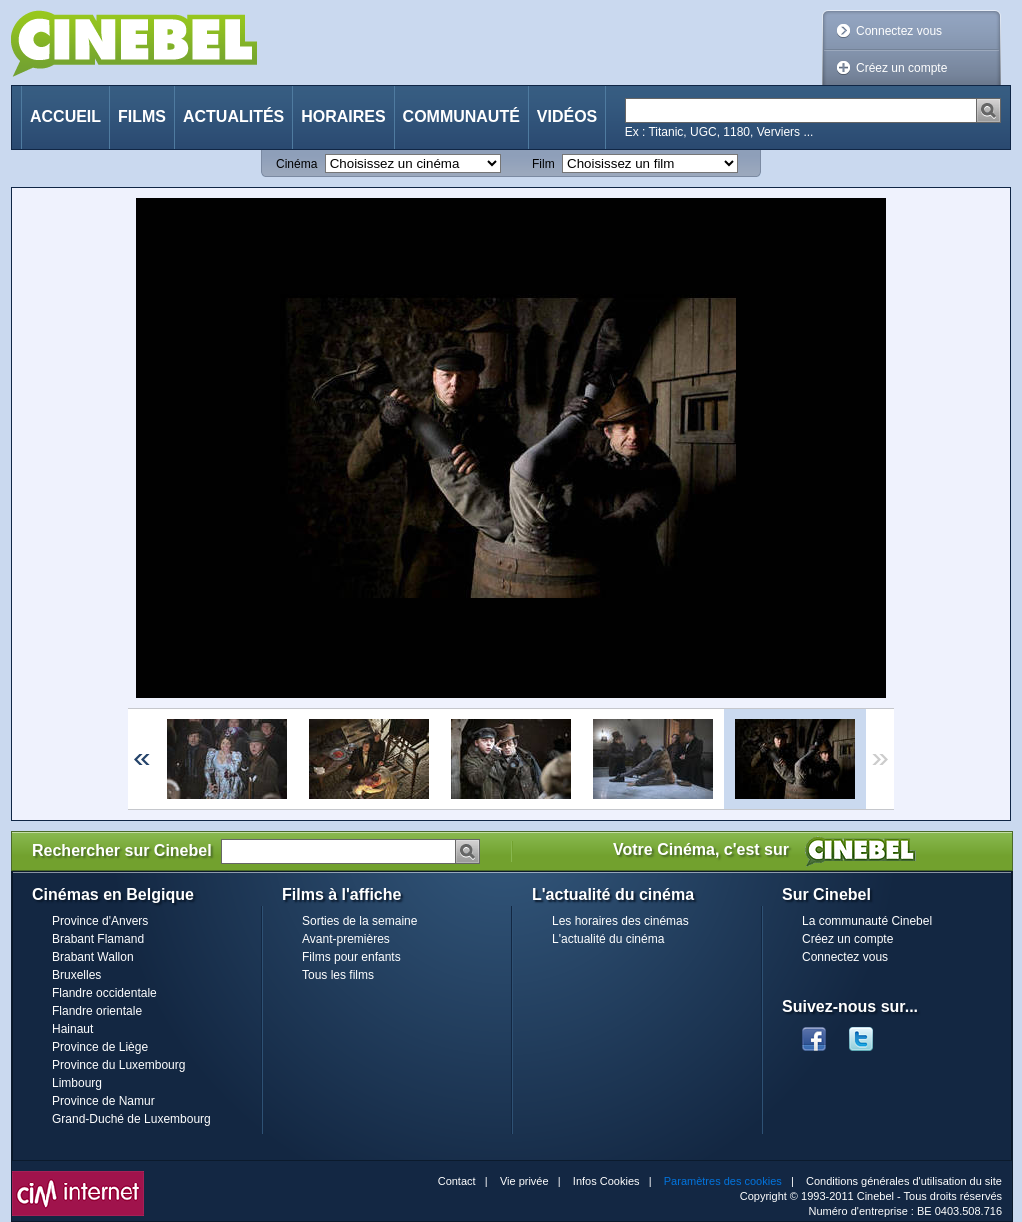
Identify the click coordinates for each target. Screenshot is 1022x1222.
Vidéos (567, 116)
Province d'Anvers (100, 921)
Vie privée (524, 1181)
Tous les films (338, 975)
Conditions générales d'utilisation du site (904, 1181)
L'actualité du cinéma (608, 939)
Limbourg (77, 1083)
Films (142, 116)
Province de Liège (100, 1047)
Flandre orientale (97, 1011)
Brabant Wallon (93, 957)
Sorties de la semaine (359, 921)
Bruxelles (76, 975)
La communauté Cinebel (867, 921)
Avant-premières (346, 939)
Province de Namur (103, 1101)
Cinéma (296, 164)
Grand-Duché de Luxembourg (131, 1119)
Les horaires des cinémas (620, 921)
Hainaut (72, 1029)
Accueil (65, 116)
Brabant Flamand (98, 939)
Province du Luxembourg (118, 1065)
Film (543, 164)
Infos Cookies (606, 1181)
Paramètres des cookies (723, 1181)
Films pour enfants (351, 957)
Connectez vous (899, 31)
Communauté (461, 116)
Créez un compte (901, 68)
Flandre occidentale (104, 993)
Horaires (343, 116)
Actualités (233, 116)
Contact (457, 1181)
